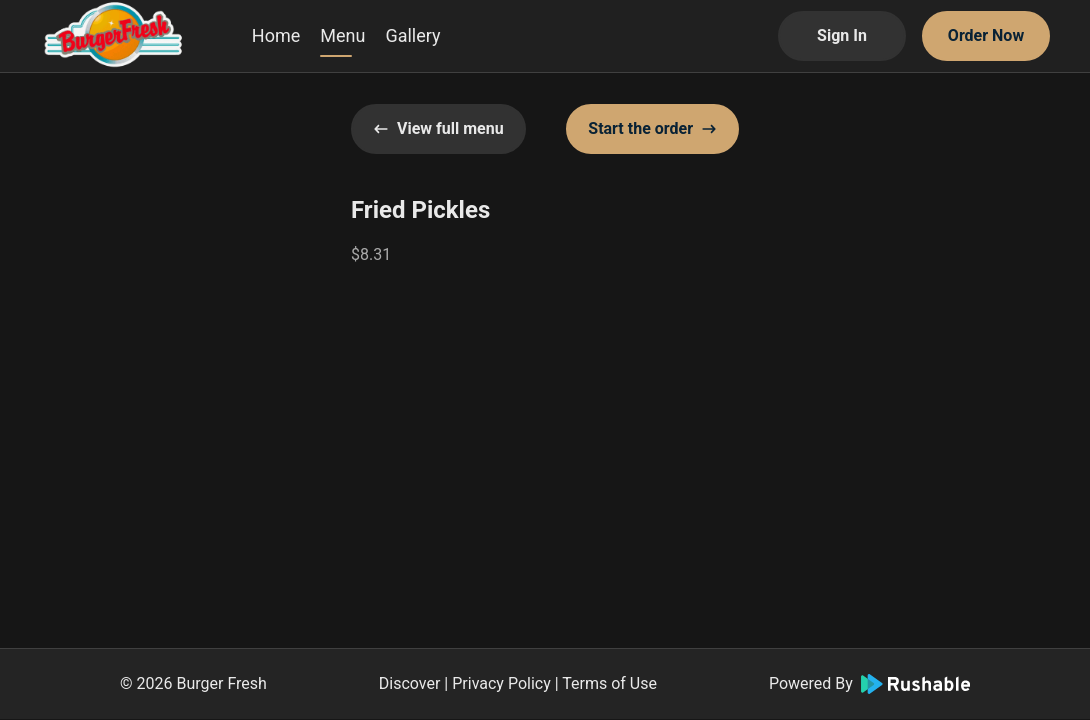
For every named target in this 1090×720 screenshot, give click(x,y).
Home (276, 35)
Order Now (986, 35)
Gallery (412, 35)
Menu (342, 35)
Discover (410, 683)
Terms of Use (609, 683)
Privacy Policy (501, 683)
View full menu (438, 128)
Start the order (652, 128)
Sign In (842, 35)
